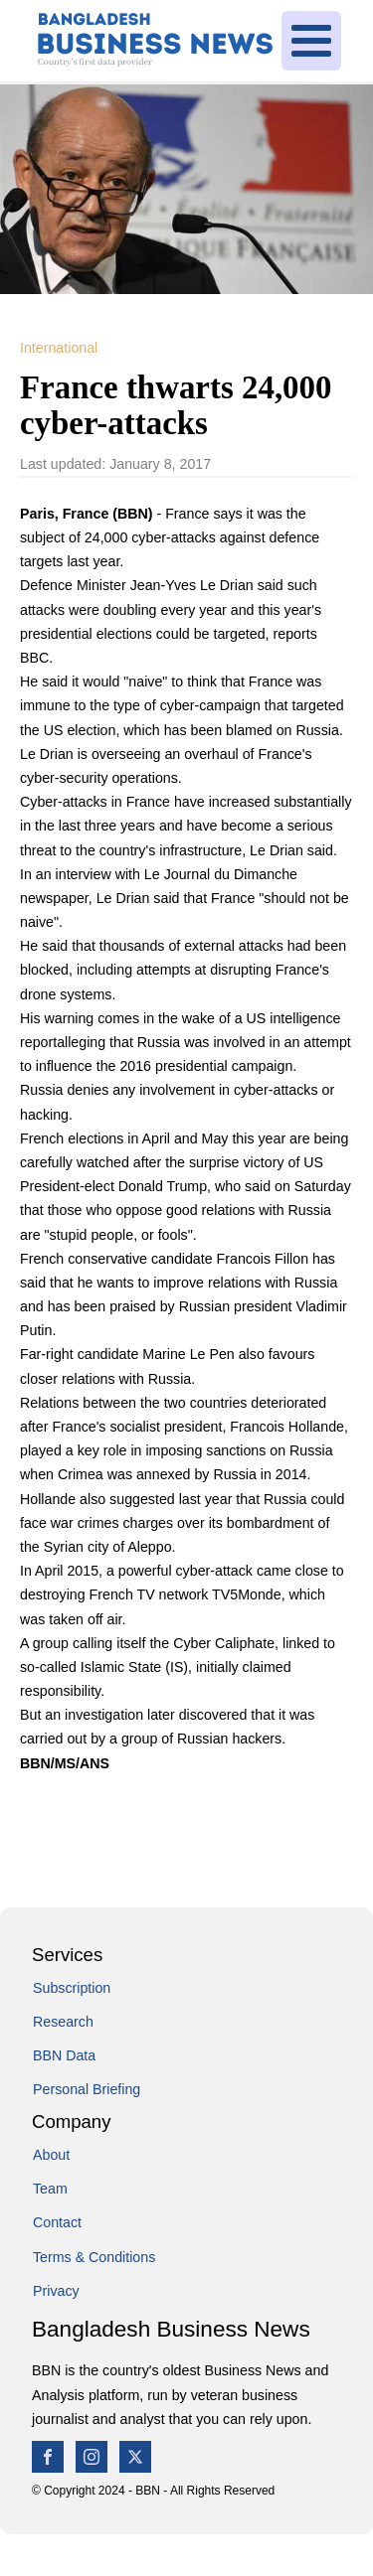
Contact (57, 2222)
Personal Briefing (86, 2089)
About (51, 2155)
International (58, 348)
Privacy (56, 2291)
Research (63, 2022)
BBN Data (64, 2055)
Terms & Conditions (94, 2257)
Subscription (71, 1988)
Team (50, 2189)
